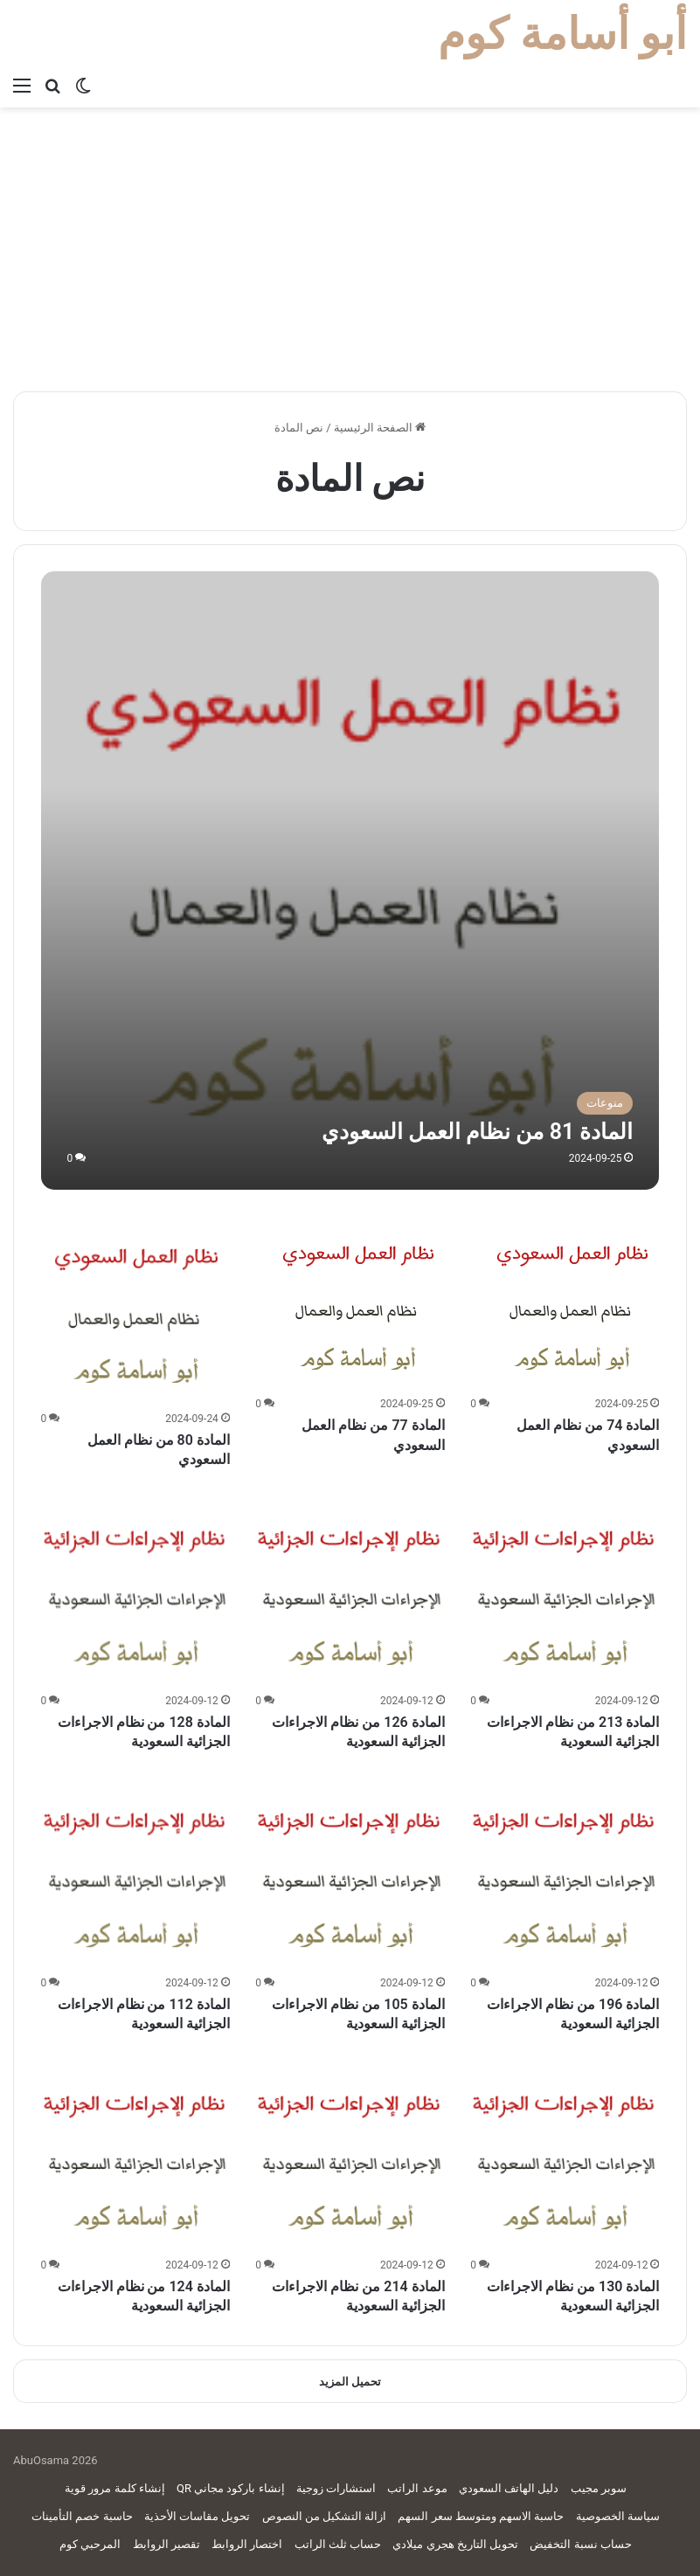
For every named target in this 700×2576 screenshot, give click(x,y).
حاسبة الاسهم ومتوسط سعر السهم (481, 2516)
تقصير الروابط (166, 2544)
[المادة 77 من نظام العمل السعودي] (357, 1303)
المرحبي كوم (90, 2544)
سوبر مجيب (599, 2488)
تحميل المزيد (350, 2381)
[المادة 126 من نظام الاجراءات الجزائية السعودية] (349, 1592)
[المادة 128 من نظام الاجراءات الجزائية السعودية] (135, 1592)
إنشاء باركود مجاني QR (231, 2488)
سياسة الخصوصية (618, 2516)
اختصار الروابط (246, 2544)
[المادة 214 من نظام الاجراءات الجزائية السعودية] (349, 2157)
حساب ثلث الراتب (338, 2544)
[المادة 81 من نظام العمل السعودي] (350, 880)
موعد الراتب (417, 2488)
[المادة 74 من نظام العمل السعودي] (571, 1303)
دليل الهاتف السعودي (508, 2488)
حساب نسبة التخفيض (580, 2544)
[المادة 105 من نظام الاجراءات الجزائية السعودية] (349, 1874)
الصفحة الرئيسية (380, 427)
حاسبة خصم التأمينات (81, 2516)
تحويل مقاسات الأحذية (197, 2516)
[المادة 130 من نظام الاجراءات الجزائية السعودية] (564, 2157)
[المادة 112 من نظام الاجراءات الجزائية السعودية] (135, 1874)
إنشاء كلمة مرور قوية (115, 2488)
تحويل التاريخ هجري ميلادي (455, 2544)
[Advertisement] (350, 256)
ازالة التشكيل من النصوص (324, 2516)
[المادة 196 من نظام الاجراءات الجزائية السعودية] (564, 1874)
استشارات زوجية (336, 2488)
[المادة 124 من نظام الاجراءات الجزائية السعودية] (135, 2157)
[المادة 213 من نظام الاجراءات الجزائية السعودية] (564, 1592)
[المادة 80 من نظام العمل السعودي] (135, 1310)
